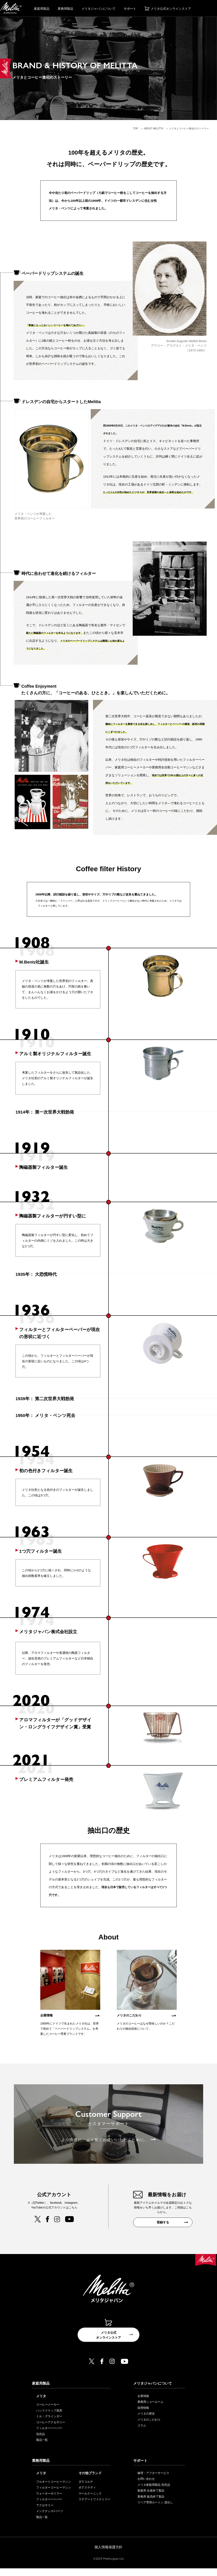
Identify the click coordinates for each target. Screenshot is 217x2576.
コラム (141, 2433)
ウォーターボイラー (49, 2501)
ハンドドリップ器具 (49, 2418)
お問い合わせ (146, 2486)
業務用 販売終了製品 (150, 2504)
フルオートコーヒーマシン (53, 2489)
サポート (130, 8)
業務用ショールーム (150, 2409)
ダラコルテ (86, 2489)
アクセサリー (45, 2513)
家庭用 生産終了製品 (150, 2498)
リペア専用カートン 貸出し (155, 2510)
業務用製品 (65, 8)
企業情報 (143, 2403)
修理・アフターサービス (153, 2480)
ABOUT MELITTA (153, 128)
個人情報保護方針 (108, 2555)
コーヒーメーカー (47, 2412)
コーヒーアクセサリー (50, 2430)
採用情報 (143, 2415)
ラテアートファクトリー (94, 2507)
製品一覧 (42, 2447)
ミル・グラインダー (49, 2424)
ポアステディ (87, 2495)
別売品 (40, 2441)
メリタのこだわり (149, 2427)
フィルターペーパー (49, 2436)
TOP (135, 128)
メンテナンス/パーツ (49, 2519)
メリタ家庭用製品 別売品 (153, 2492)
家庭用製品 (41, 8)
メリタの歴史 (146, 2421)
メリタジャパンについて (98, 8)
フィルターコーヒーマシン (53, 2495)
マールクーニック (90, 2501)
